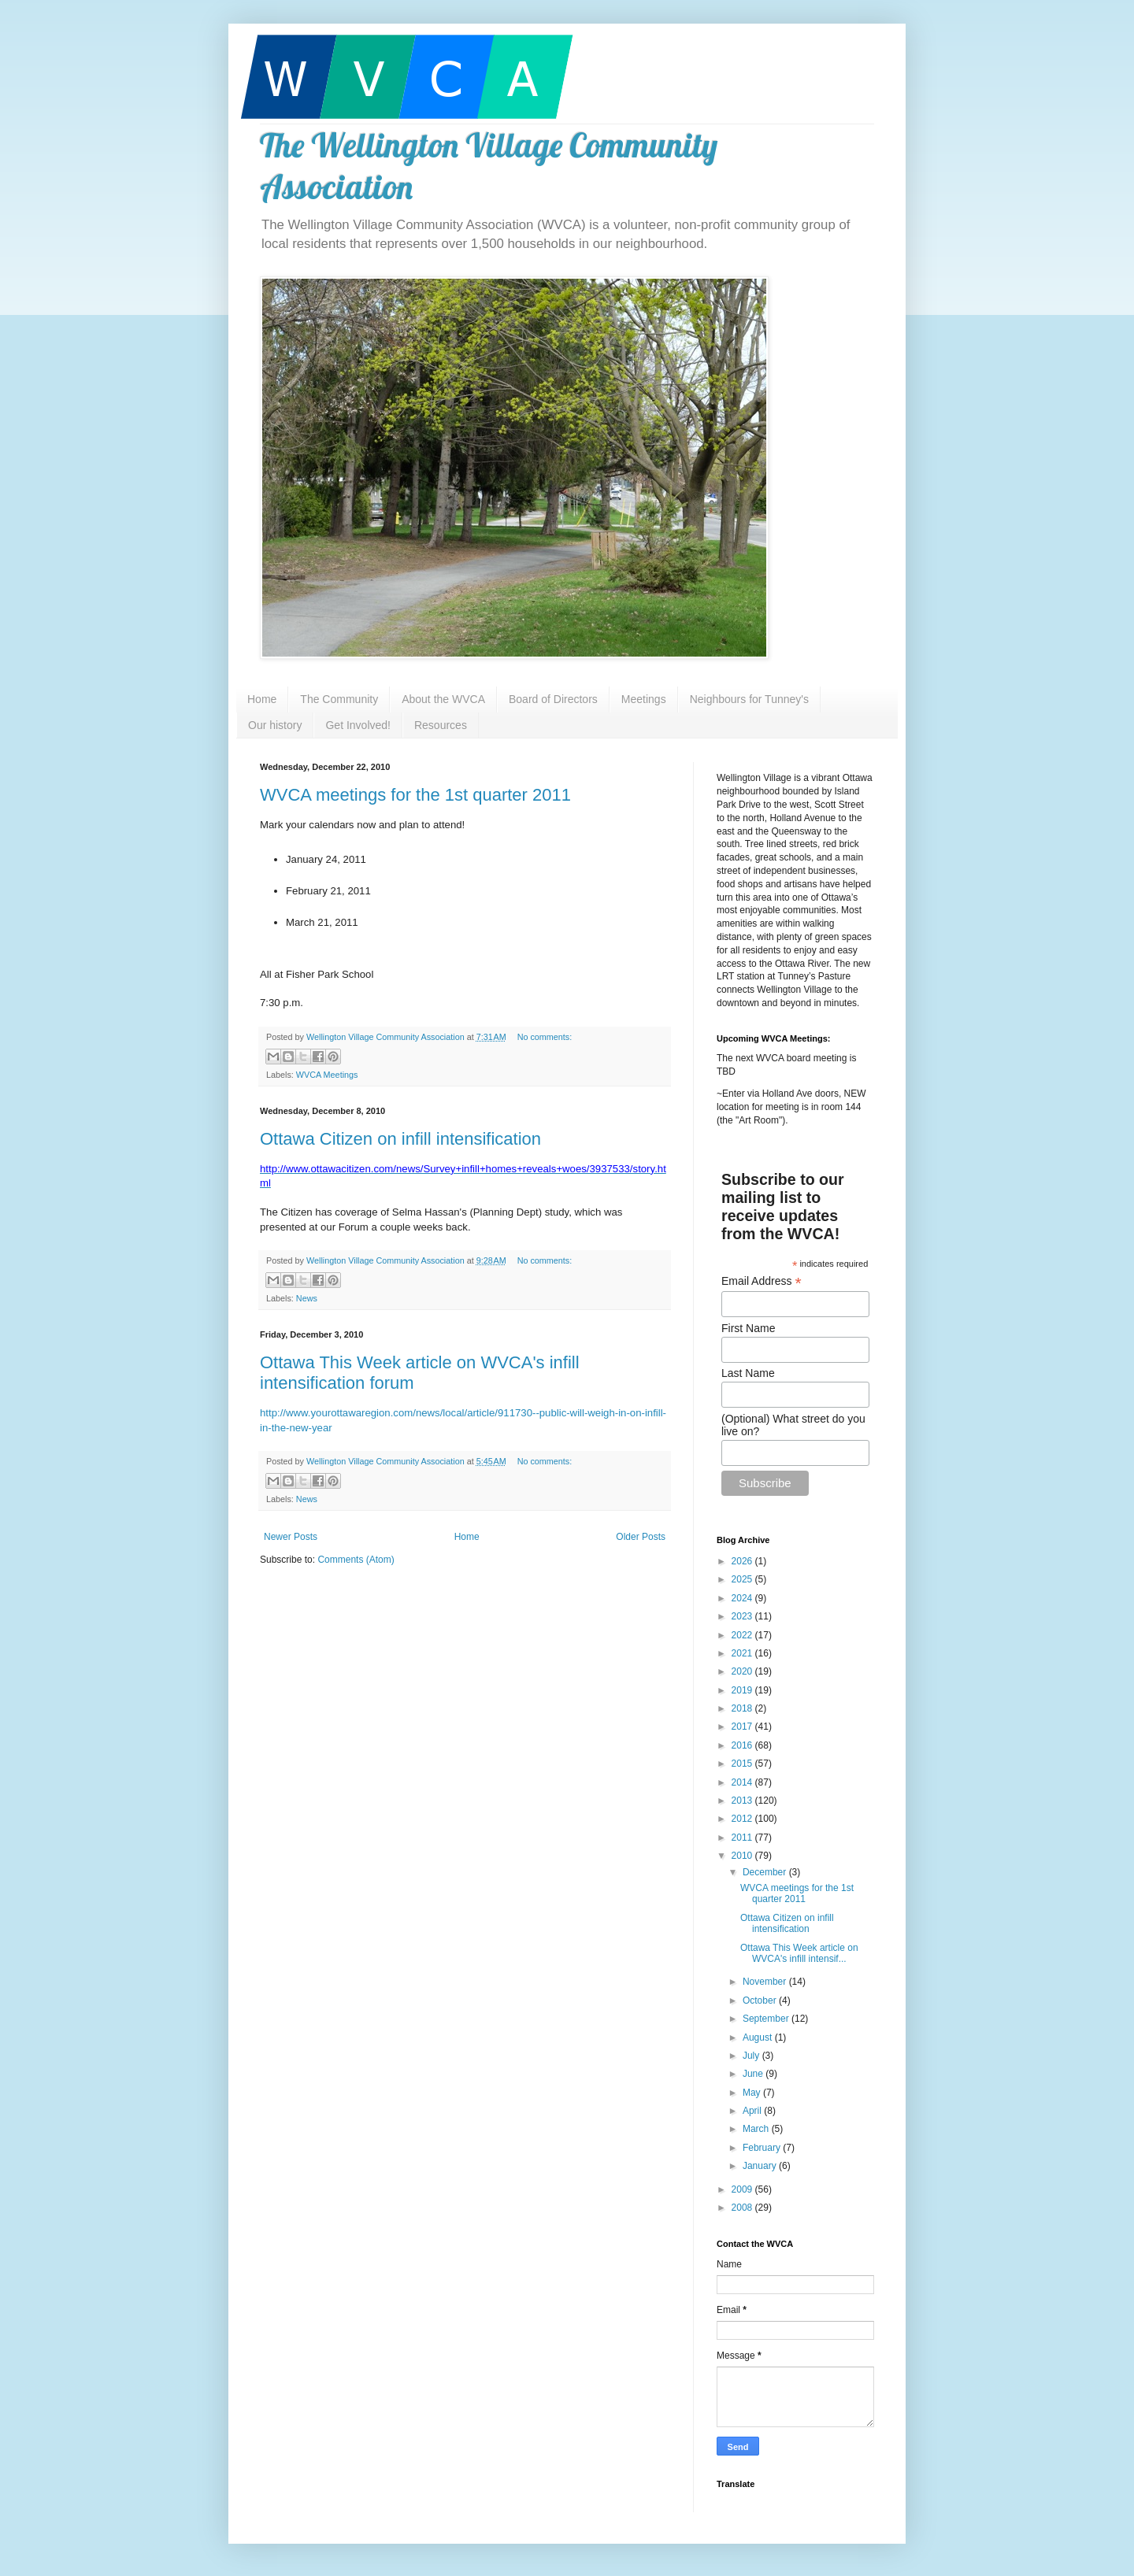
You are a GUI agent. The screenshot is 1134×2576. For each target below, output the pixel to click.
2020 (743, 1671)
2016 (743, 1745)
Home (261, 699)
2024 (743, 1598)
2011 (743, 1837)
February (763, 2147)
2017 (743, 1726)
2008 (743, 2207)
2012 (743, 1818)
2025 (743, 1579)
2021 (743, 1653)
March (757, 2128)
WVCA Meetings (327, 1074)
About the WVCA (443, 699)
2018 (743, 1708)
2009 (743, 2189)
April (753, 2110)
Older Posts (640, 1536)
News (306, 1298)
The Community (339, 699)
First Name (748, 1328)
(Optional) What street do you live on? (793, 1425)
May (753, 2092)
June (754, 2073)
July (752, 2055)
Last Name (748, 1373)
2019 (743, 1690)
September (767, 2018)
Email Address (761, 1281)
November (766, 1981)
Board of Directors (553, 699)
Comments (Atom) (355, 1559)
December (766, 1872)
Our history (275, 725)
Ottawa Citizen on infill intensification (400, 1139)
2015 (743, 1763)
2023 (743, 1616)
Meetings (643, 699)
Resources (440, 725)
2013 (743, 1800)
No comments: (545, 1037)
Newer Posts (290, 1536)
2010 (743, 1855)
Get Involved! (358, 725)
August (759, 2037)
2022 (743, 1635)
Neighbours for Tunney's (749, 699)
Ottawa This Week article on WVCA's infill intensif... (799, 1953)
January (761, 2165)
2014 (743, 1782)
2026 (743, 1561)
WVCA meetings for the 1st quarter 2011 (415, 795)
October (761, 2000)
